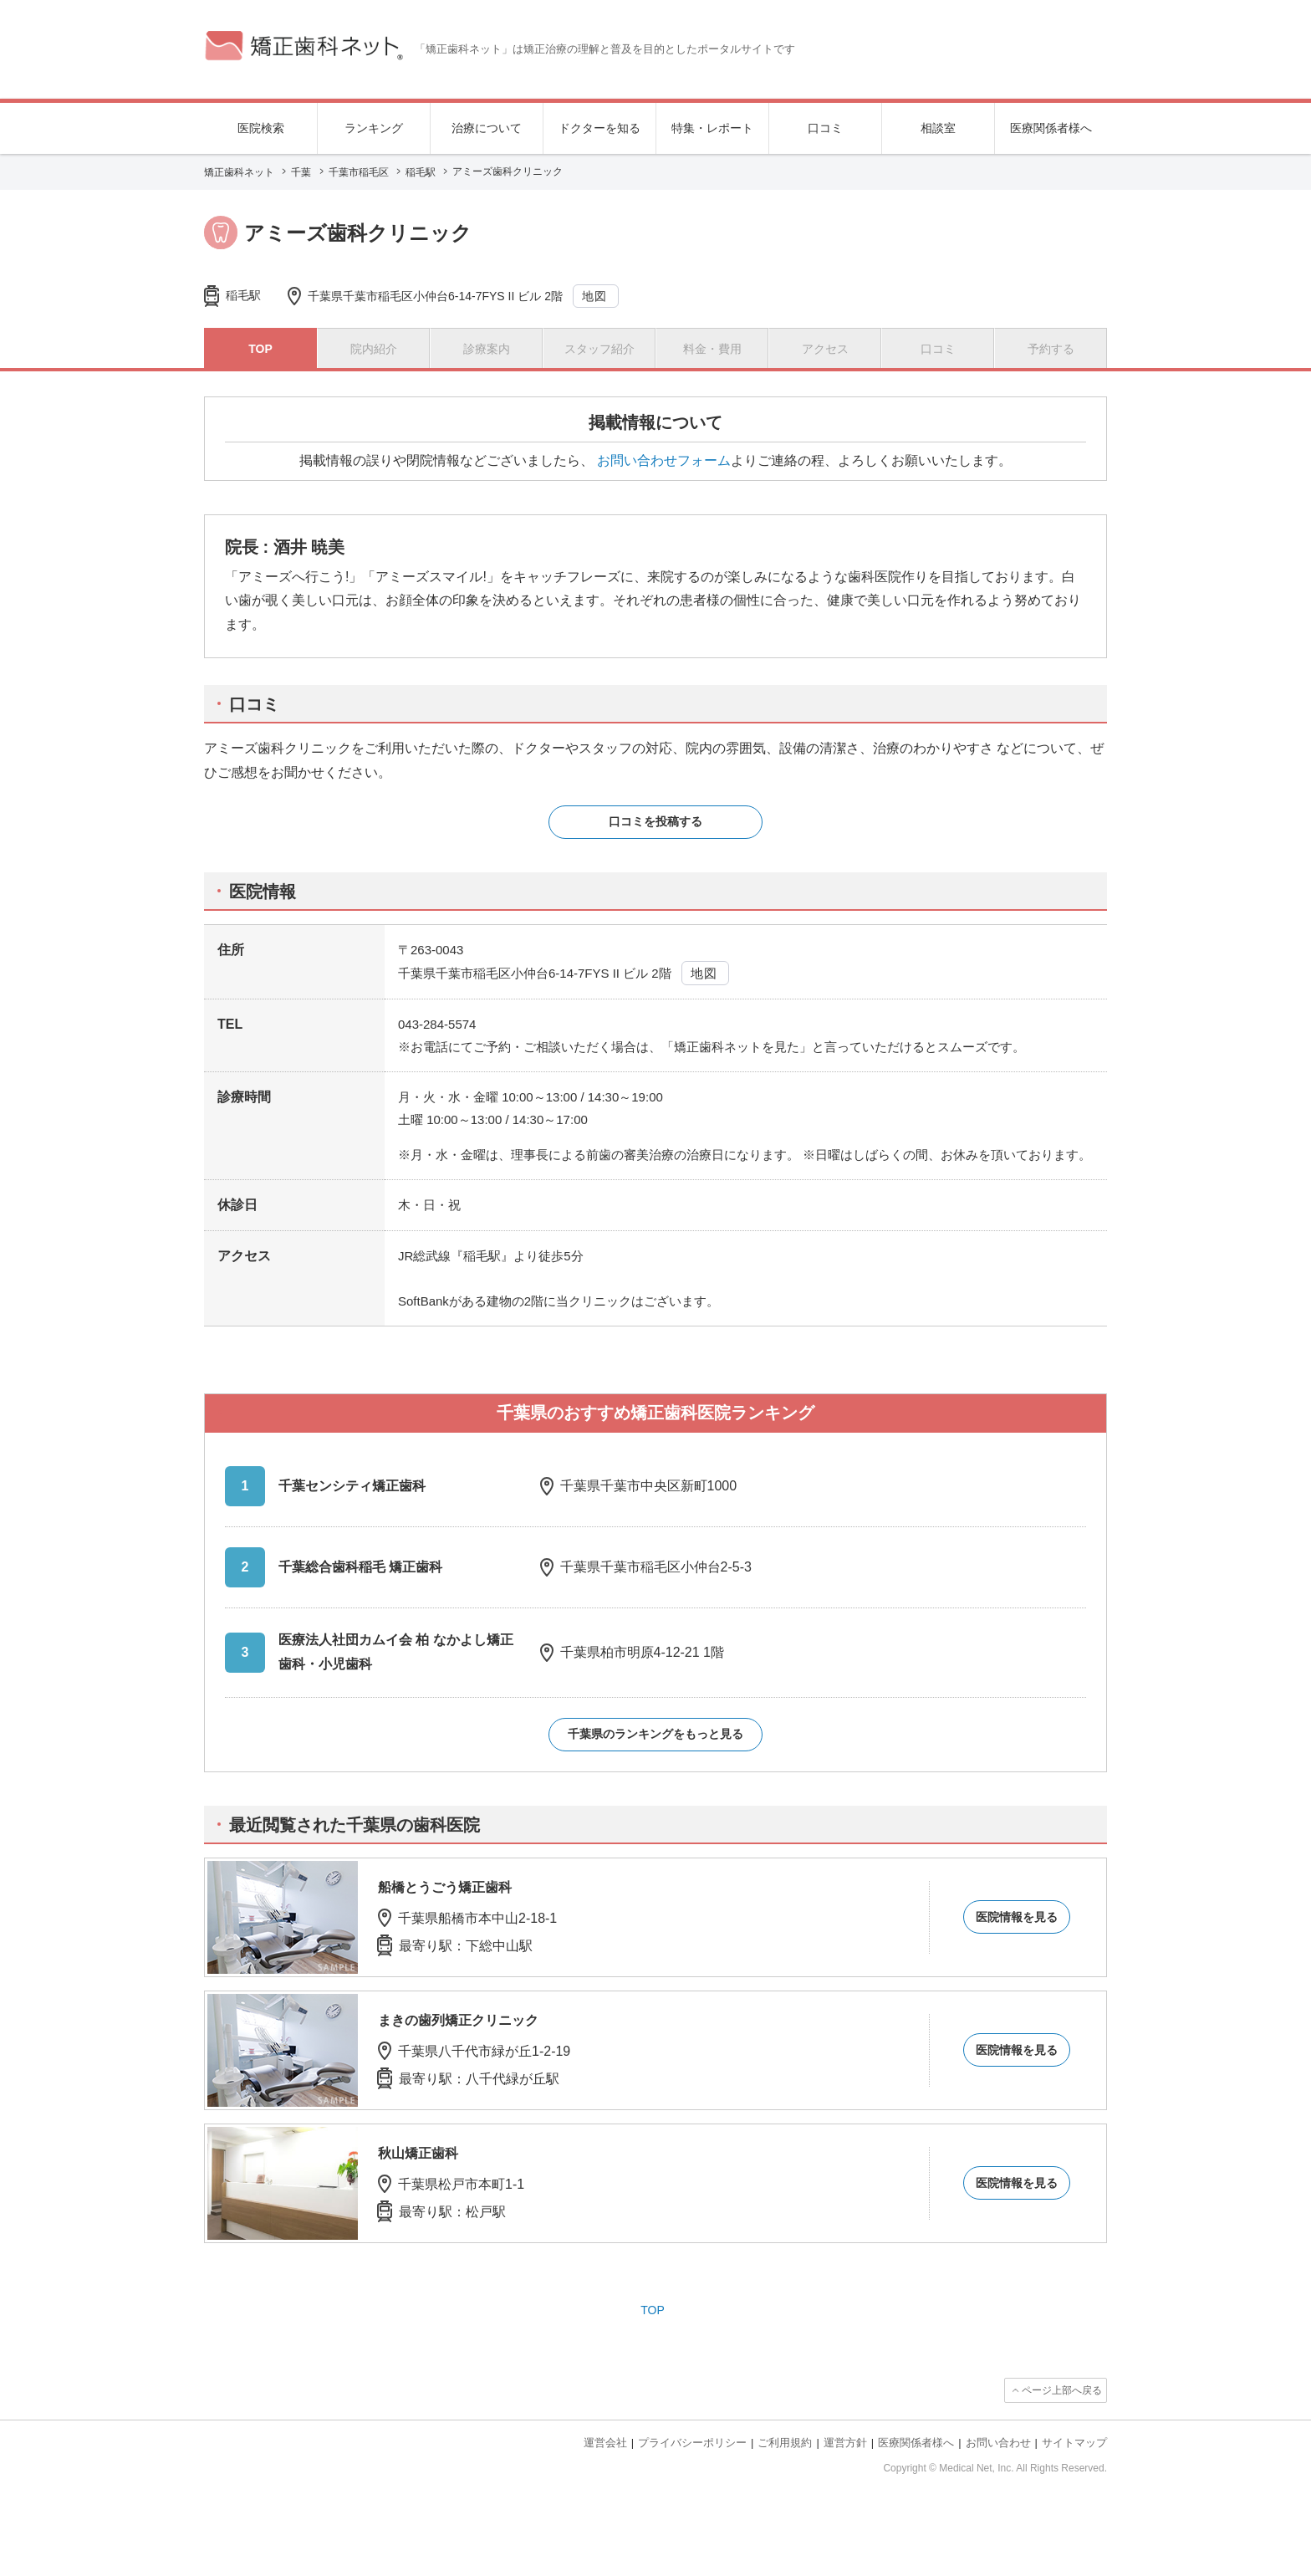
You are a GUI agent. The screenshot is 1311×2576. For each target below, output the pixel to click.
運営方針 (845, 2442)
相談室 (938, 128)
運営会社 (605, 2442)
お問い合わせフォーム (664, 460)
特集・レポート (712, 128)
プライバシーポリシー (692, 2442)
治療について (486, 128)
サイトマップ (1074, 2442)
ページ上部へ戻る (1062, 2390)
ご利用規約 (785, 2442)
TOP (652, 2310)
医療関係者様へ (1051, 128)
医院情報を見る (1017, 1917)
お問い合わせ (998, 2442)
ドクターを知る (599, 128)
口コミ (825, 128)
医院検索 (260, 128)
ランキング (373, 128)
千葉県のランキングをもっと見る (655, 1733)
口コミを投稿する (655, 821)
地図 (595, 296)
